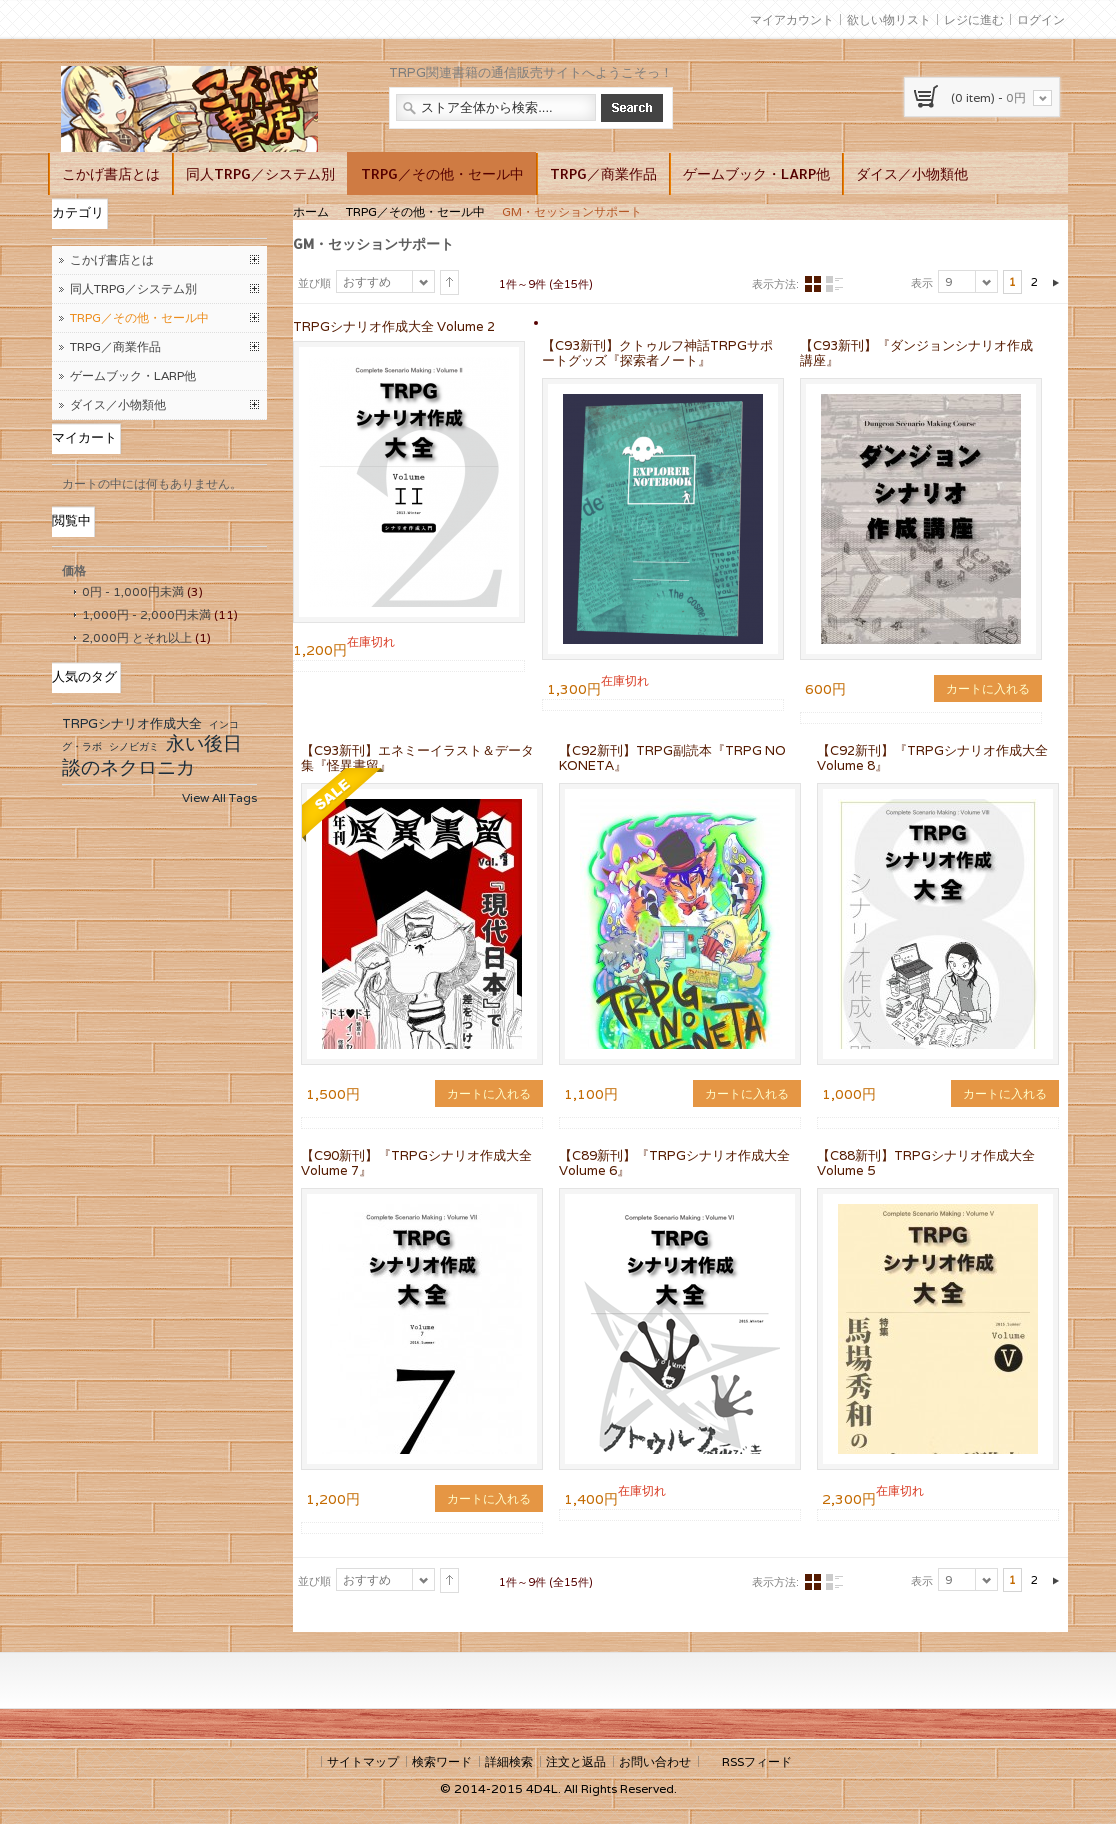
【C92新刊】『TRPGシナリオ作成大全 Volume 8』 (932, 758)
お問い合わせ (655, 1761)
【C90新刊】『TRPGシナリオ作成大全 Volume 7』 (416, 1163)
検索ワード (442, 1761)
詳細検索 (509, 1761)
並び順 (314, 283)
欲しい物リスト (889, 19)
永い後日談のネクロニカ (152, 755)
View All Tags (219, 797)
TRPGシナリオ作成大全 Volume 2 (394, 326)
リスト (834, 284)
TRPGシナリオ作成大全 (132, 723)
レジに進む (974, 19)
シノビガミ (134, 746)
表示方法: (775, 284)
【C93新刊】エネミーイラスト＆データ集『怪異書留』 (417, 758)
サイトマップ (363, 1761)
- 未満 (133, 591)
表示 (922, 283)
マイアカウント (792, 19)
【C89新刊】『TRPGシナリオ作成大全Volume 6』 (674, 1163)
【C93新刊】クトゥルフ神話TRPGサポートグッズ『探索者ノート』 (657, 353)
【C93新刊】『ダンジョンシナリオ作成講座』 (916, 353)
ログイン (1041, 19)
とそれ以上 (137, 637)
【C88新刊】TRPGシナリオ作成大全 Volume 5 (926, 1163)
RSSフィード (757, 1761)
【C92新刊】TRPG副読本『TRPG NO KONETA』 (672, 758)
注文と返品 (576, 1761)
